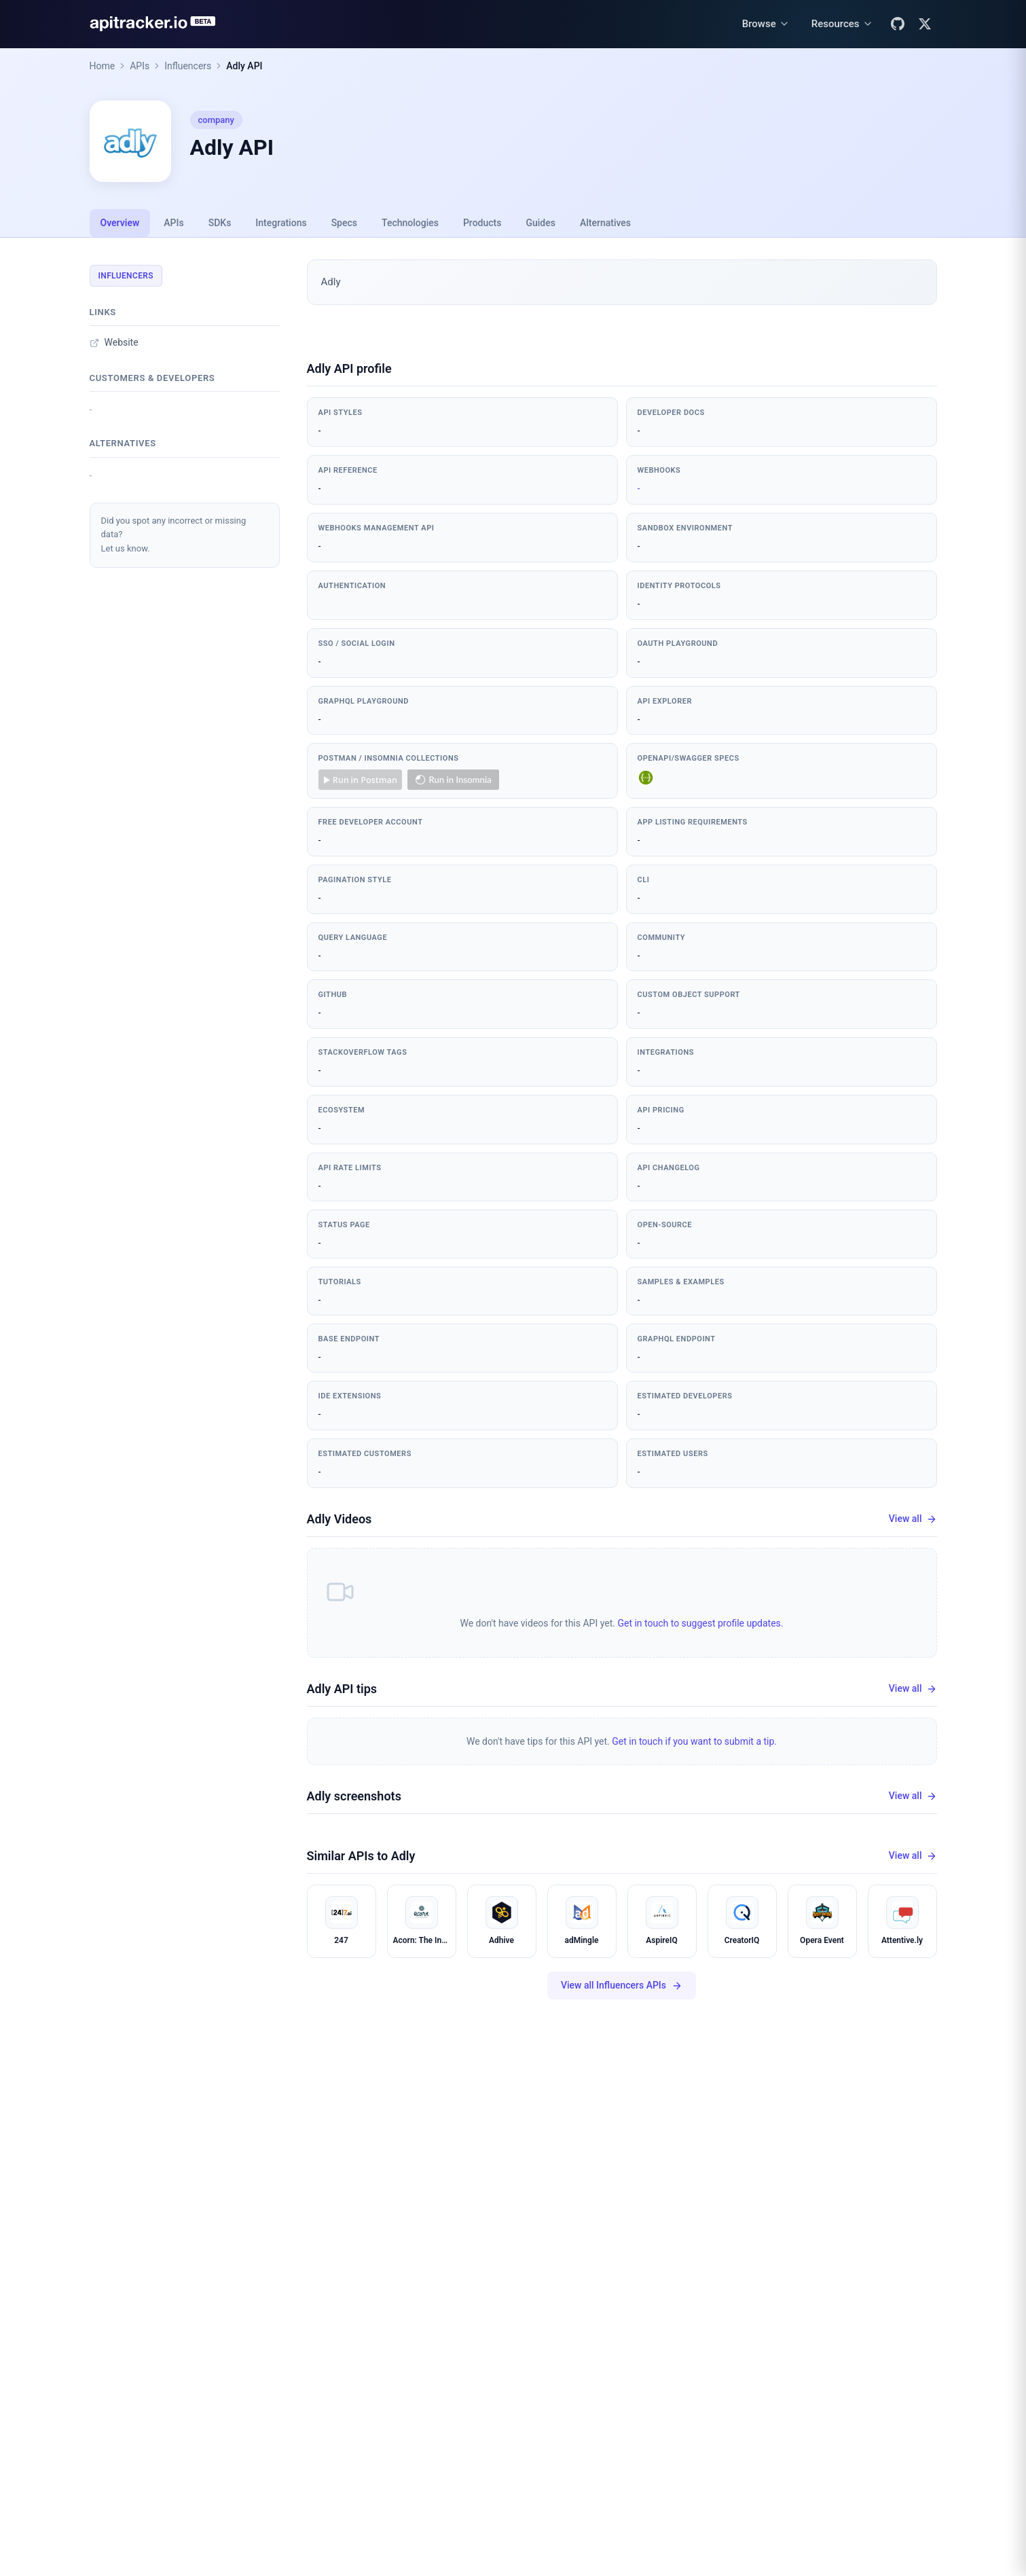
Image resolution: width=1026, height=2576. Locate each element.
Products (482, 222)
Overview (120, 222)
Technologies (410, 222)
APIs (139, 65)
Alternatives (605, 222)
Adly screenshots (354, 1796)
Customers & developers (152, 378)
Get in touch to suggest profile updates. (700, 1623)
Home (102, 65)
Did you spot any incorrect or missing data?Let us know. (173, 534)
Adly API (244, 65)
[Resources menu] (842, 24)
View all (913, 1519)
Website (114, 342)
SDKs (220, 222)
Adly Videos (339, 1519)
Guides (540, 222)
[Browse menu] (766, 24)
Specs (344, 222)
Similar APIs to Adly (361, 1856)
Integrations (280, 222)
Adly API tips (342, 1689)
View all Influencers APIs (621, 1985)
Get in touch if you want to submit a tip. (694, 1741)
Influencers (187, 65)
